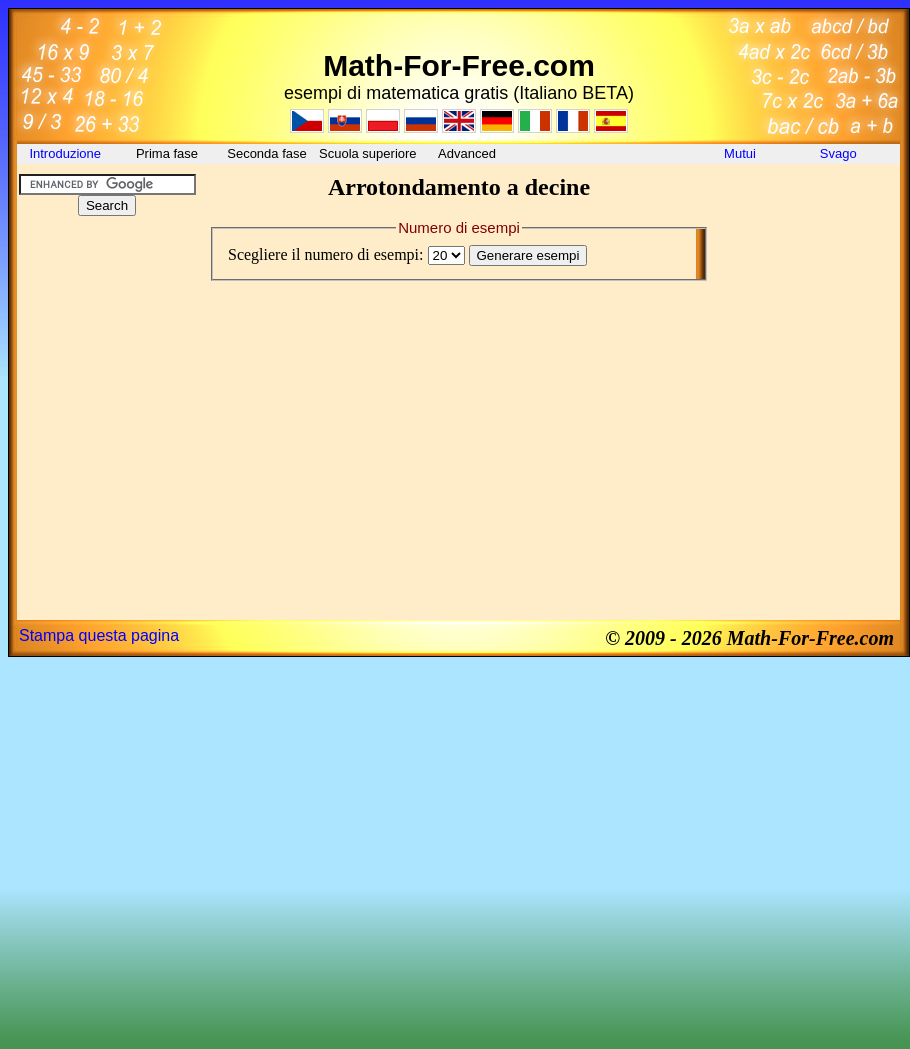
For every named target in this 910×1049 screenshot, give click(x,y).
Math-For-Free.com (459, 65)
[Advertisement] (107, 354)
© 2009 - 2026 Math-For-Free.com (749, 638)
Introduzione (66, 153)
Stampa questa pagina (99, 635)
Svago (840, 153)
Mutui (740, 153)
